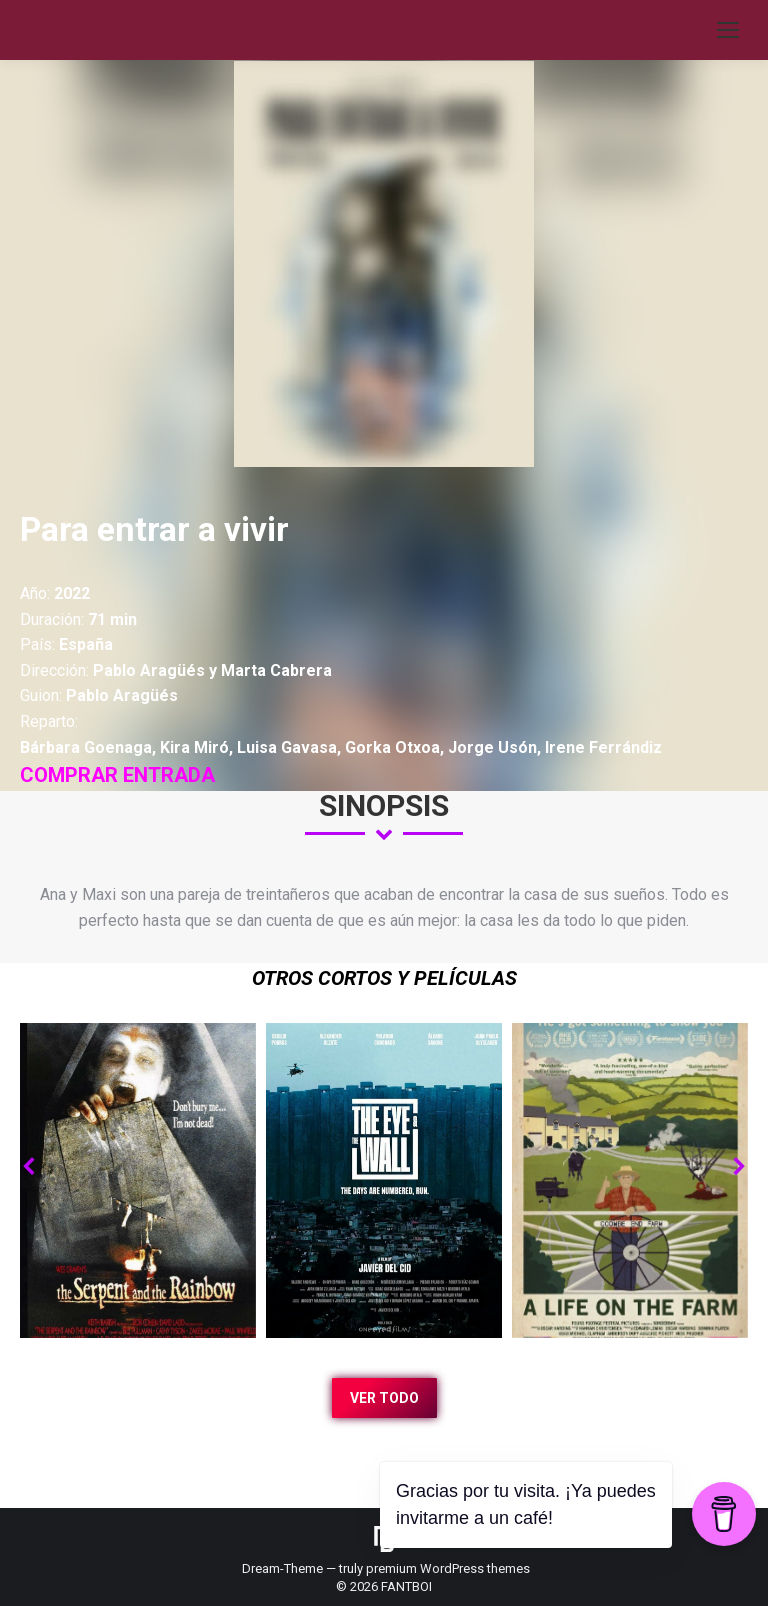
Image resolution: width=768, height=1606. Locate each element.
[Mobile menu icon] (728, 30)
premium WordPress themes (448, 1568)
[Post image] (138, 1180)
